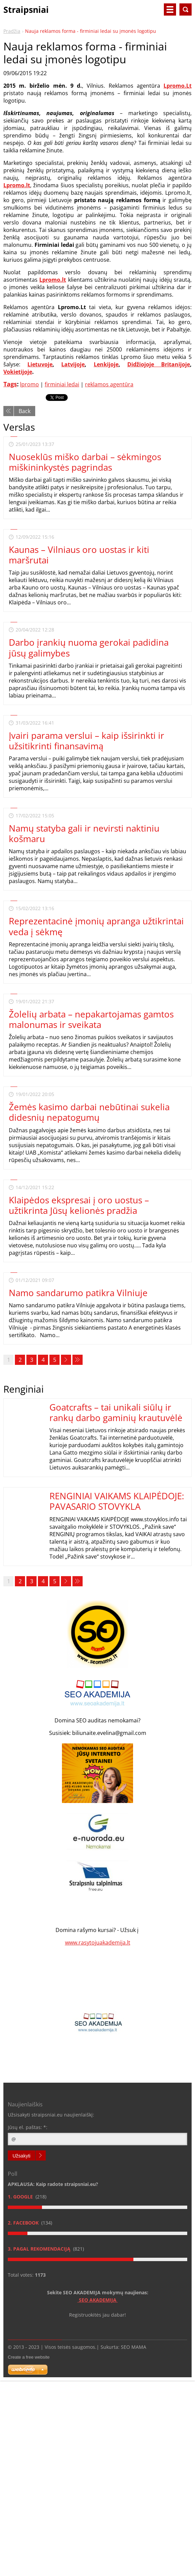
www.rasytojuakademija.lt (97, 1942)
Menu (170, 9)
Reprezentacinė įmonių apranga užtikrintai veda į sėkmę (96, 926)
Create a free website (29, 2357)
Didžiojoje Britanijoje (158, 364)
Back (24, 411)
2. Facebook (24, 2222)
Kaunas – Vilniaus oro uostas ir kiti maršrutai (79, 554)
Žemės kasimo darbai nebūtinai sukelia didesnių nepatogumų (89, 1112)
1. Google (21, 2196)
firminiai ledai (62, 384)
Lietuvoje (39, 364)
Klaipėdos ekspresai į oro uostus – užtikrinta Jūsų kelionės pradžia (79, 1205)
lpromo (29, 384)
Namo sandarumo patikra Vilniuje (78, 1293)
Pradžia (11, 31)
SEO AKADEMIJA (98, 2300)
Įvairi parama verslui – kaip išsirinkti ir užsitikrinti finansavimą (86, 740)
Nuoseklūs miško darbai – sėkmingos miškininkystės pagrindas (85, 462)
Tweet (53, 397)
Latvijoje (73, 364)
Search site (185, 9)
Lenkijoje (106, 364)
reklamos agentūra (109, 384)
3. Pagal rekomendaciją (40, 2249)
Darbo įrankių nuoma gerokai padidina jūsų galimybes (89, 647)
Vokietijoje (17, 371)
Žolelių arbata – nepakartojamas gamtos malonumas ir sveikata (91, 1019)
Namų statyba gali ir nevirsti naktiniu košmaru (84, 833)
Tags (10, 384)
